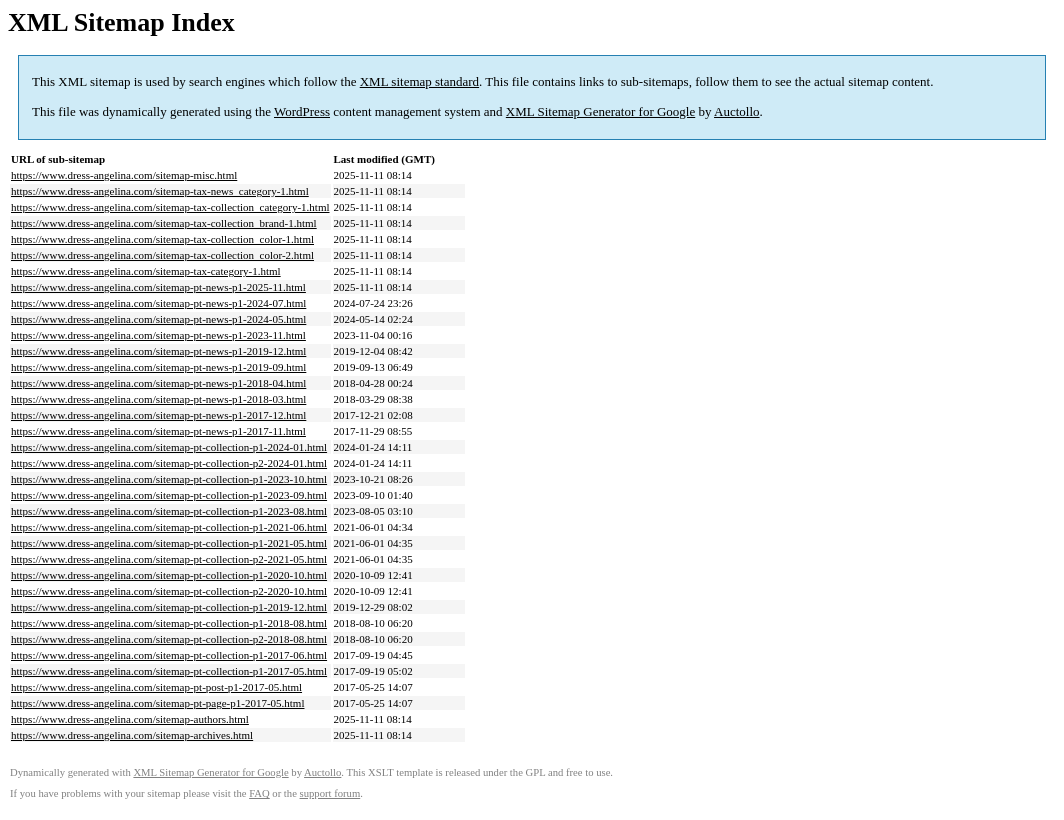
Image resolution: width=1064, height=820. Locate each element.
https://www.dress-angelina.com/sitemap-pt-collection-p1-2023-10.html (169, 479)
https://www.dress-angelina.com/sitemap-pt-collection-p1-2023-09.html (169, 495)
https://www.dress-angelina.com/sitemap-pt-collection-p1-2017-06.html (169, 655)
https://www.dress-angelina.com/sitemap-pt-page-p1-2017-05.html (157, 703)
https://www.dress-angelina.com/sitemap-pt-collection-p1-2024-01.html (169, 447)
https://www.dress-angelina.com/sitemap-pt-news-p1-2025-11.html (158, 287)
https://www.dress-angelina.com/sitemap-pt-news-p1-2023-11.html (158, 335)
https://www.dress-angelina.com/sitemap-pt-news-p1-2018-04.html (158, 383)
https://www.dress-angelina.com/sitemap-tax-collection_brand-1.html (164, 223)
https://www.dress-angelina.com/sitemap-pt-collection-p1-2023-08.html (169, 511)
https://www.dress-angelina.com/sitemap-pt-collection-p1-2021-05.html (169, 543)
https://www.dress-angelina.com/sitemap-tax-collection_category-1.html (170, 207)
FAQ (259, 793)
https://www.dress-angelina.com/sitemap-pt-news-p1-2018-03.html (158, 399)
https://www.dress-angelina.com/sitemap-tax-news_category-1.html (160, 191)
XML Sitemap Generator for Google (600, 111)
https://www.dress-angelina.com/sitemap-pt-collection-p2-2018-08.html (169, 639)
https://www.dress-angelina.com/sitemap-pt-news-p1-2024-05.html (158, 319)
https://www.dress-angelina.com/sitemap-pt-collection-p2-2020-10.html (169, 591)
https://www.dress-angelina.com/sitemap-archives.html (132, 735)
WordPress (302, 111)
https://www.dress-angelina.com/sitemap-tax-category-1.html (146, 271)
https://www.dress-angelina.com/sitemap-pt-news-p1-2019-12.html (158, 351)
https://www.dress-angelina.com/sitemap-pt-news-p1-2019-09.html (158, 367)
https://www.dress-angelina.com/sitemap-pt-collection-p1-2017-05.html (169, 671)
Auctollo (737, 111)
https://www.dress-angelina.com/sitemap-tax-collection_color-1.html (162, 239)
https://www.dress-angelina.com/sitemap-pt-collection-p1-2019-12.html (169, 607)
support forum (330, 793)
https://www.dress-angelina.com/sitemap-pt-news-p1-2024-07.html (158, 303)
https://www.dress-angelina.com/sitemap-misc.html (124, 175)
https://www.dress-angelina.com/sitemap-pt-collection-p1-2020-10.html (169, 575)
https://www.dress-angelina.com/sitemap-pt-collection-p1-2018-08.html (169, 623)
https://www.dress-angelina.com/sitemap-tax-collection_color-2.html (162, 255)
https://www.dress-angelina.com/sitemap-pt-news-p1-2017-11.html (158, 431)
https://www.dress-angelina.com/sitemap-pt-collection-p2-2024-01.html (169, 463)
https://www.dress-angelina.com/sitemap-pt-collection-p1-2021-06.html (169, 527)
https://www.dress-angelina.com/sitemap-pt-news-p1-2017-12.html (158, 415)
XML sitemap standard (419, 81)
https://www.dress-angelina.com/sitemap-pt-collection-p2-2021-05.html (169, 559)
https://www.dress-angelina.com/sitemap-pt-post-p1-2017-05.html (156, 687)
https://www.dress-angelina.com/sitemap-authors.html (130, 719)
